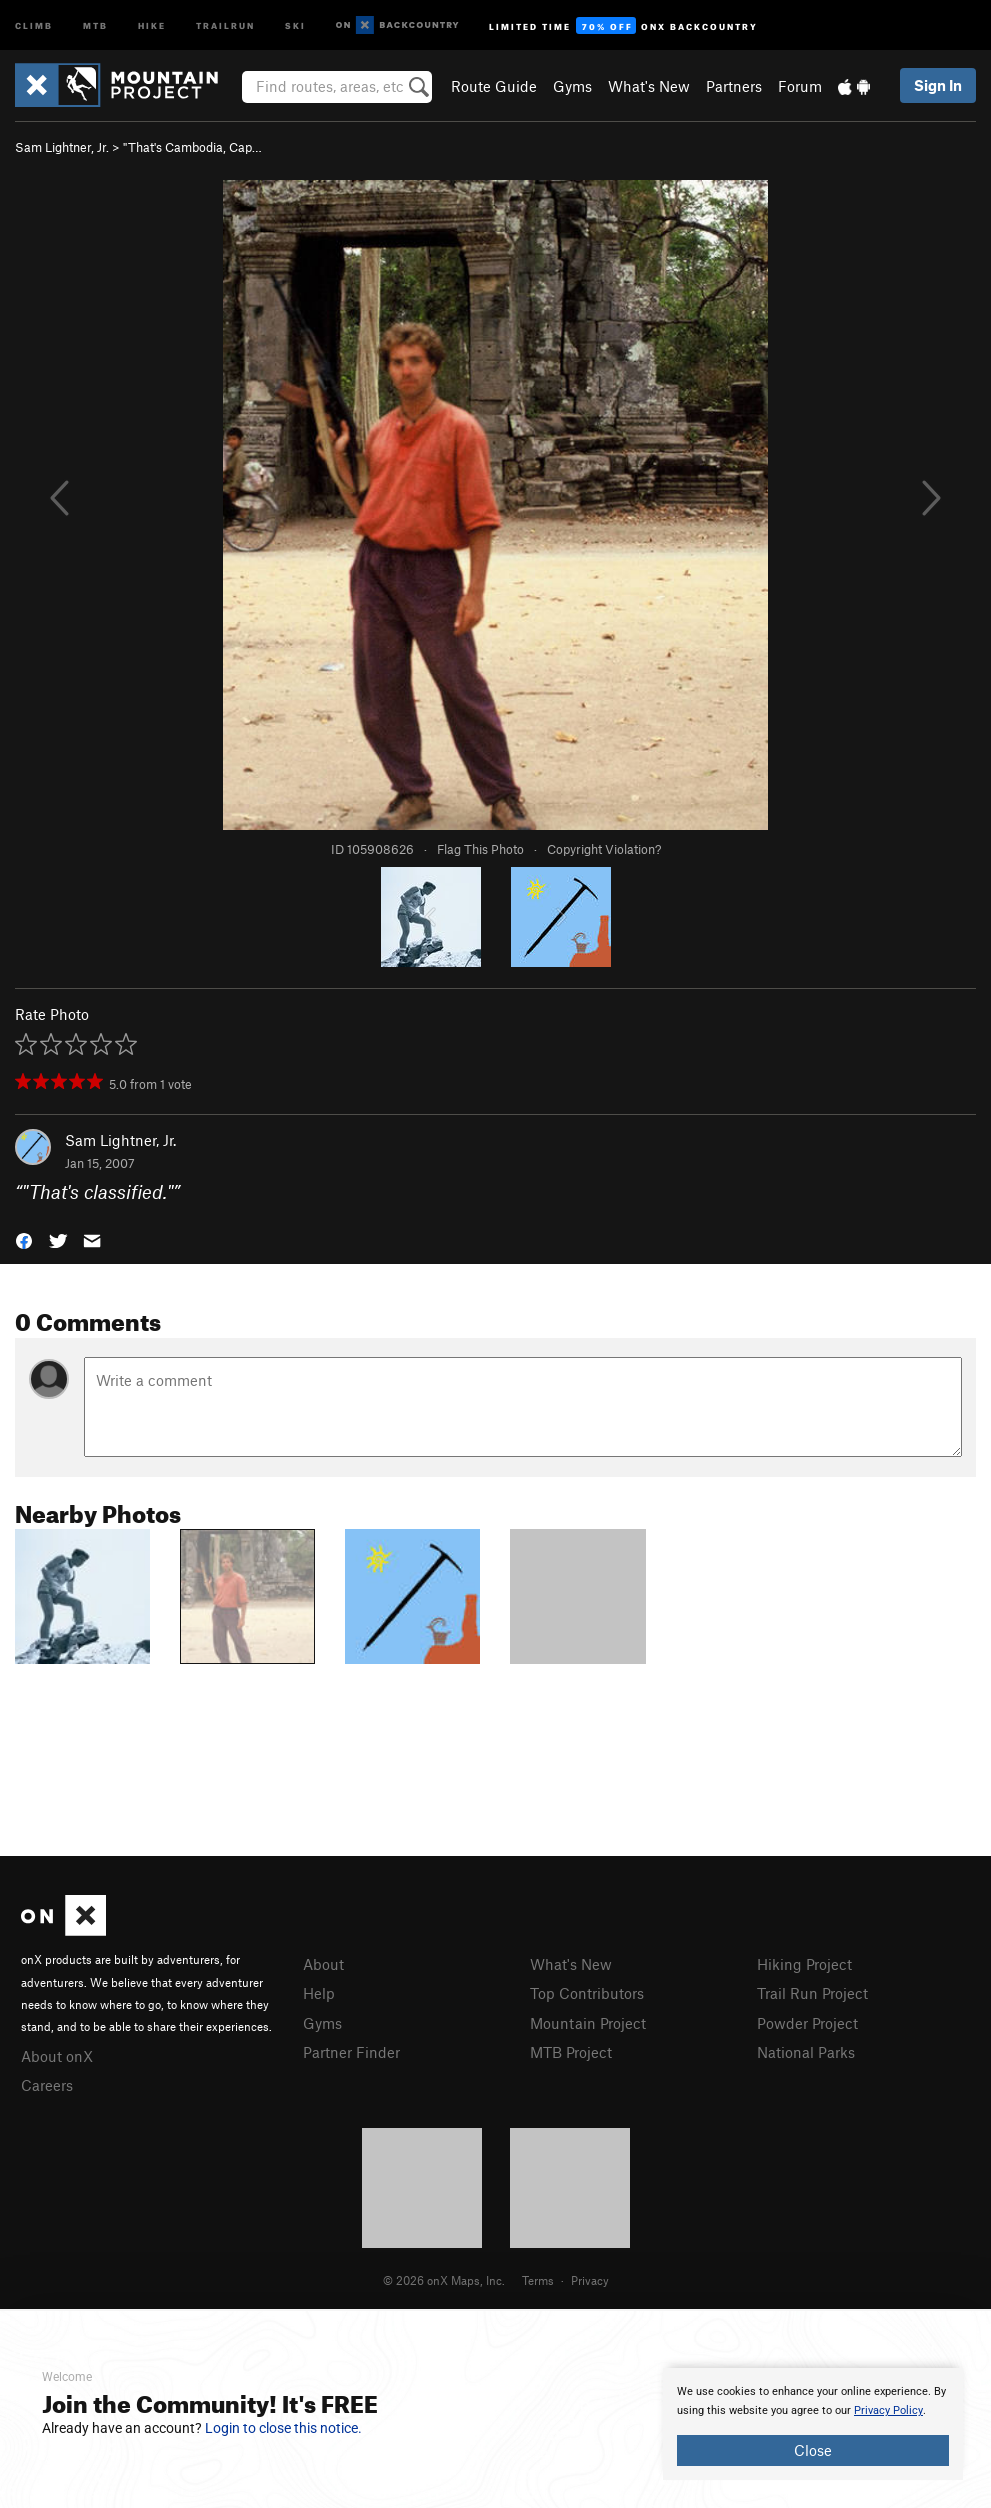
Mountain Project (588, 2023)
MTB (95, 24)
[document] (813, 2424)
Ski (295, 24)
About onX (57, 2056)
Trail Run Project (812, 1993)
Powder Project (807, 2023)
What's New (649, 86)
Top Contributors (587, 1993)
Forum (800, 86)
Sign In (938, 85)
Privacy (590, 2280)
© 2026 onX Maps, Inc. (444, 2280)
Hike (152, 24)
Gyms (572, 86)
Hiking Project (804, 1964)
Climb (34, 24)
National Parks (806, 2052)
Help (319, 1993)
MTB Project (571, 2052)
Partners (734, 86)
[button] (24, 1238)
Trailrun (225, 24)
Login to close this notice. (283, 2428)
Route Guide (494, 86)
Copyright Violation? (604, 849)
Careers (47, 2085)
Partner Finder (351, 2052)
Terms (538, 2280)
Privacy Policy (888, 2410)
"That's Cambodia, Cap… (192, 147)
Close (813, 2450)
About (323, 1964)
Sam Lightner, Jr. (62, 147)
